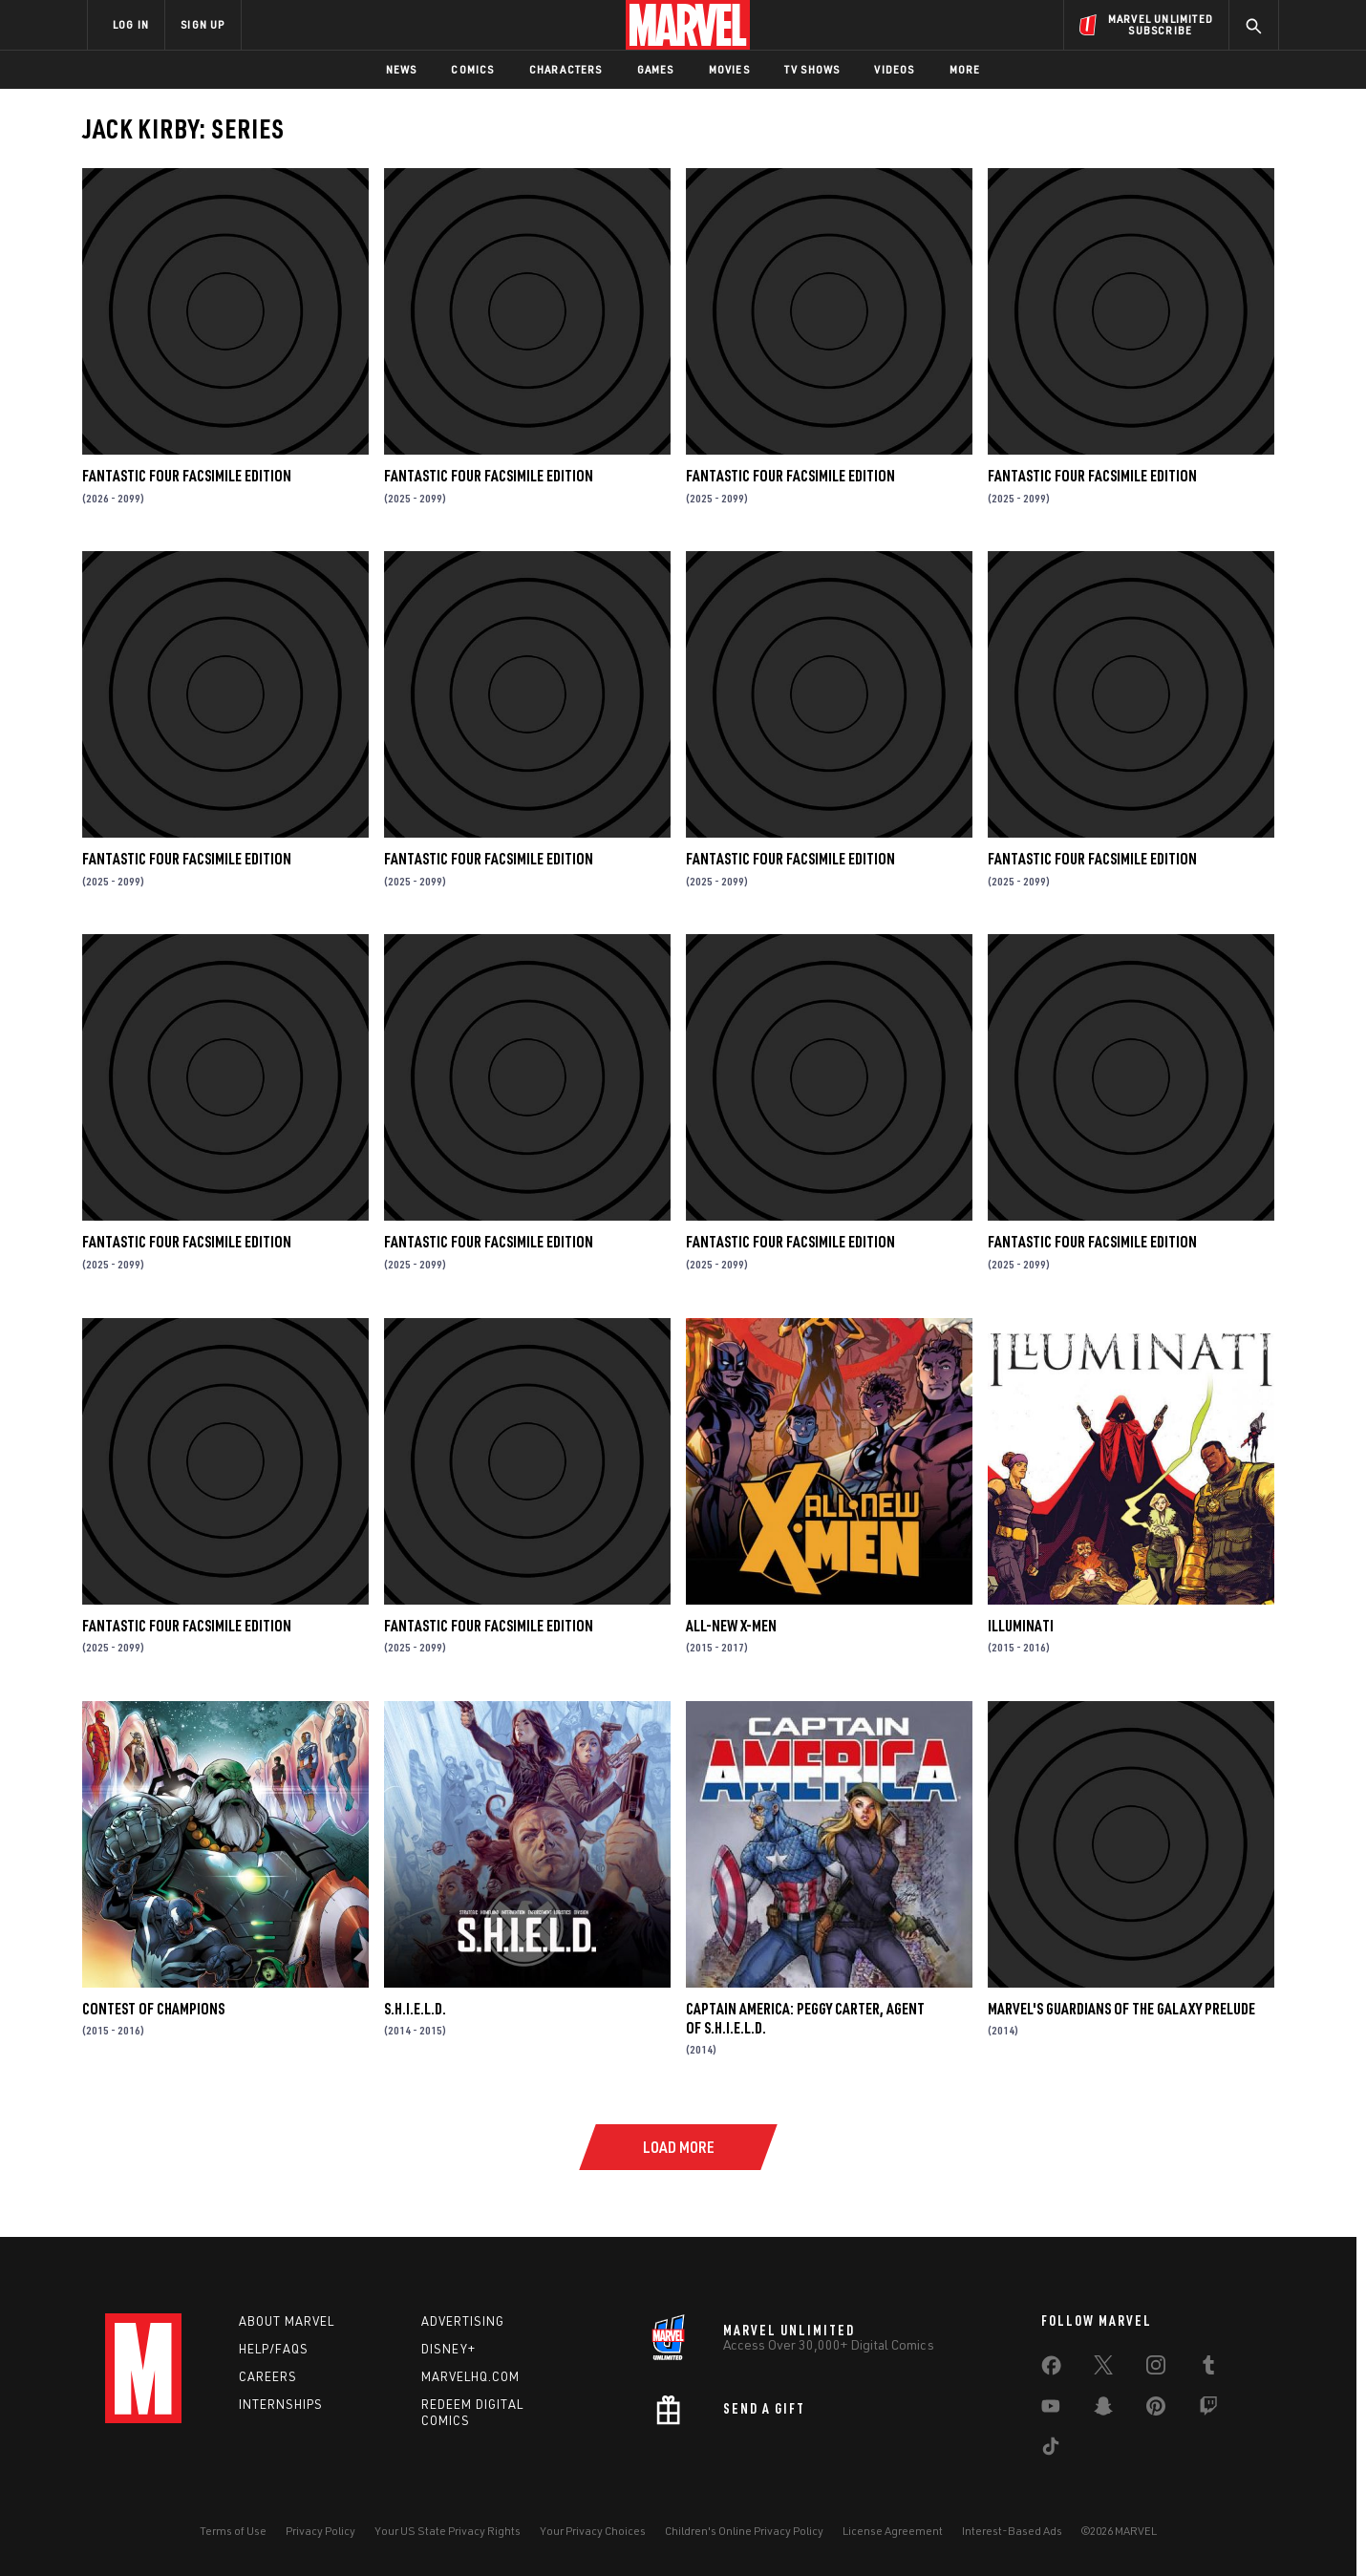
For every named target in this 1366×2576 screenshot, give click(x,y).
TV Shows (812, 69)
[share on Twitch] (1208, 2409)
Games (655, 69)
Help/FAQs (274, 2348)
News (401, 69)
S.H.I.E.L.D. (415, 2008)
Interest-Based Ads (1012, 2530)
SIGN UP (202, 24)
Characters (566, 69)
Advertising (462, 2321)
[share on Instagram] (1155, 2368)
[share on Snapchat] (1103, 2409)
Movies (729, 69)
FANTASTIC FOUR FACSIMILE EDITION (186, 475)
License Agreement (893, 2530)
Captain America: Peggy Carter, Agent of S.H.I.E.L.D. (805, 2018)
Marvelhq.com (470, 2376)
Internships (281, 2404)
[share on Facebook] (1051, 2369)
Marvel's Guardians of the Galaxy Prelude (1121, 2008)
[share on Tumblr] (1208, 2368)
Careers (268, 2376)
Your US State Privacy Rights (447, 2530)
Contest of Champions (153, 2008)
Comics (472, 69)
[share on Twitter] (1103, 2368)
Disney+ (448, 2348)
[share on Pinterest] (1155, 2409)
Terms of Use (233, 2530)
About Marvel (286, 2321)
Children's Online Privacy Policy (744, 2530)
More (965, 69)
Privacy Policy (320, 2530)
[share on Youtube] (1050, 2409)
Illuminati (1021, 1625)
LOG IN (131, 24)
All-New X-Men (731, 1625)
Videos (894, 69)
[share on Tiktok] (1050, 2449)
